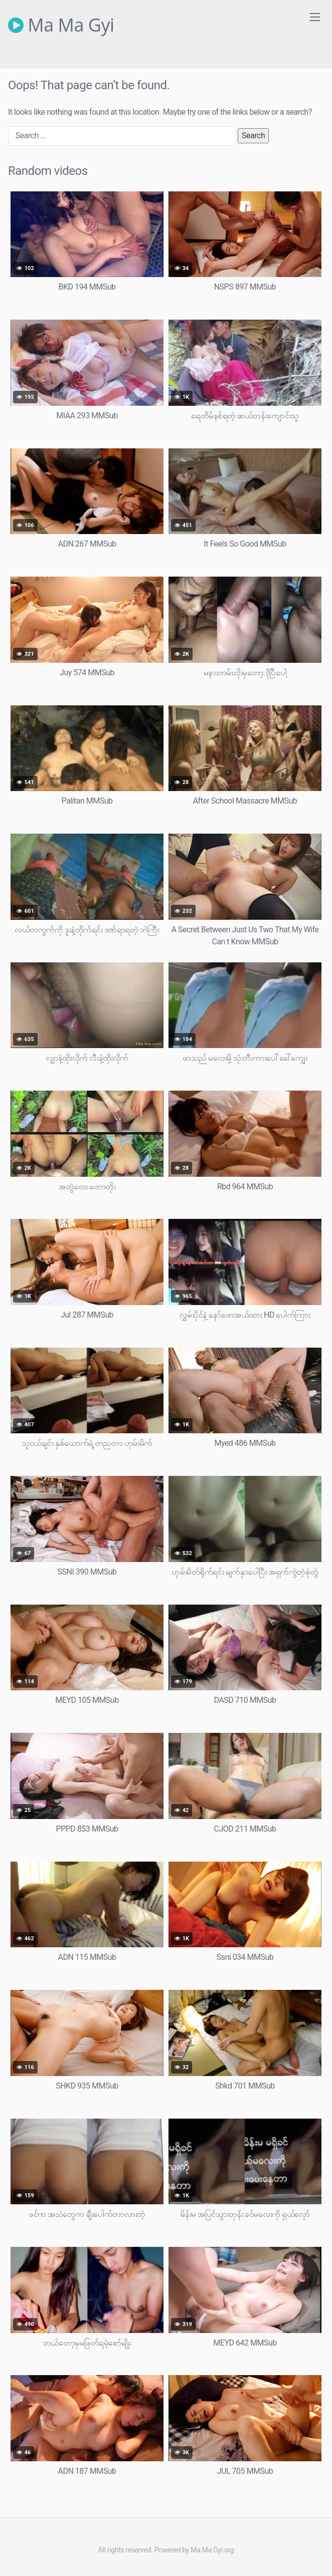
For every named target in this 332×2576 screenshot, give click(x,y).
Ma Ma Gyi (61, 25)
